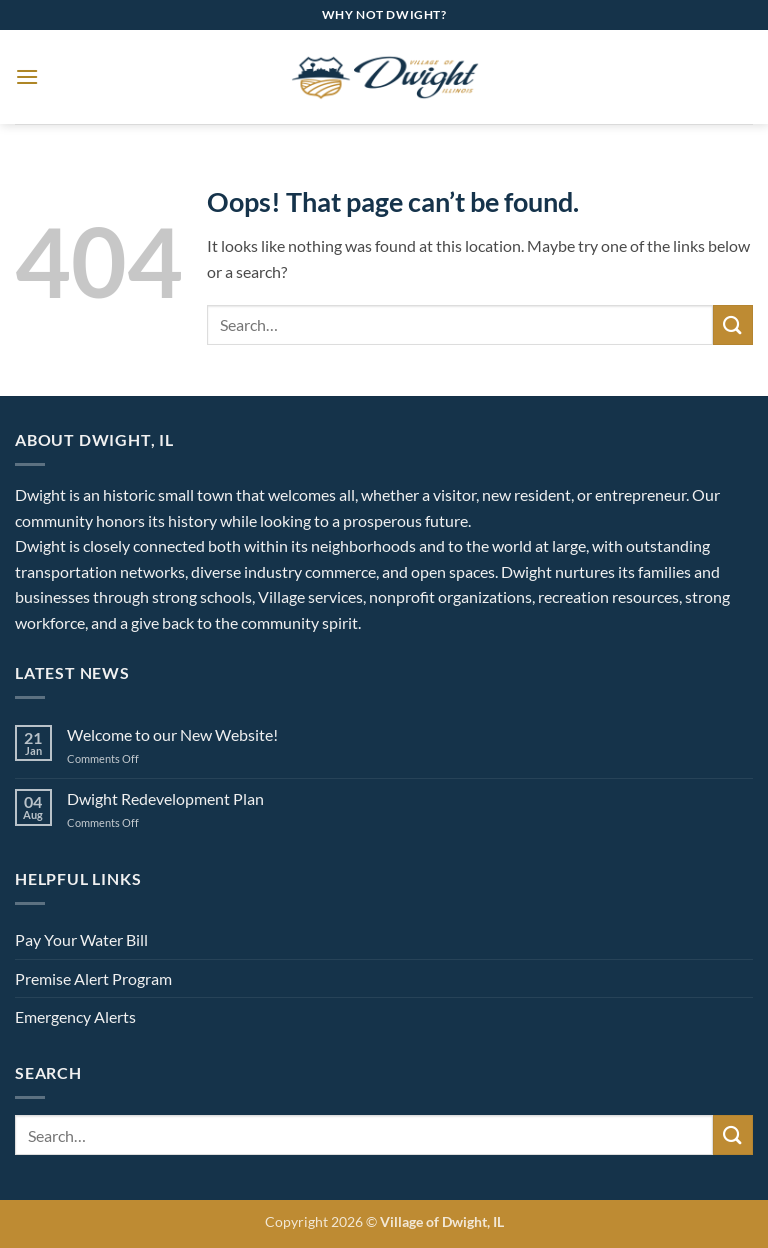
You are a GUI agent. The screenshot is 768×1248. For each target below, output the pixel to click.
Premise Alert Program (93, 978)
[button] (27, 76)
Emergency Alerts (75, 1016)
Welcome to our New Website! (172, 734)
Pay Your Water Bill (81, 939)
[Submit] (733, 324)
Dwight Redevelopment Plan (165, 798)
